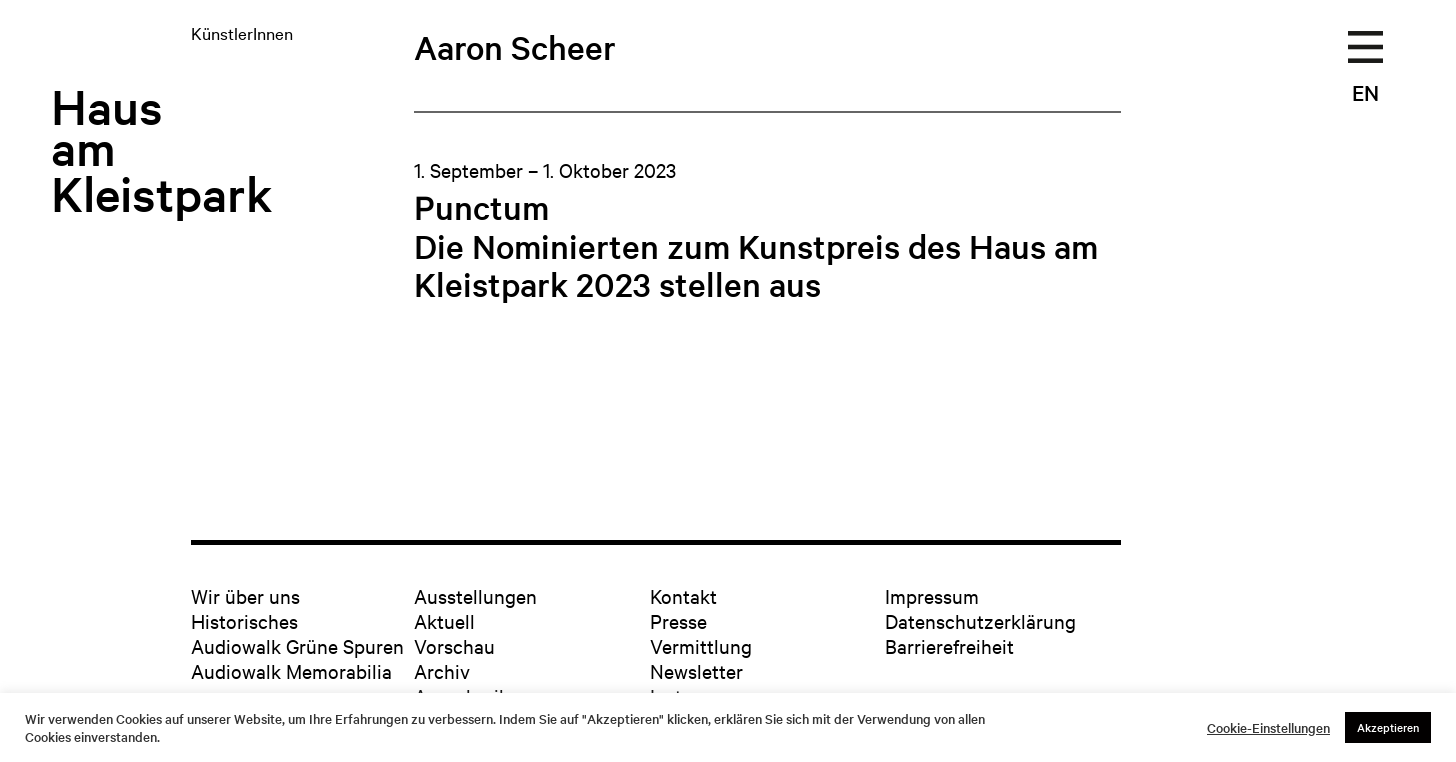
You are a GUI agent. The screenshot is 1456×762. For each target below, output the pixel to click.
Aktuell (444, 620)
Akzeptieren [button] (1388, 727)
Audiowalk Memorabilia (291, 670)
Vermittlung (701, 645)
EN (1365, 92)
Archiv (442, 670)
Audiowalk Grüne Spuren (297, 645)
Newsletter (696, 670)
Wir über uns (245, 595)
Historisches (244, 620)
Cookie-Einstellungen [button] (1268, 728)
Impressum (932, 595)
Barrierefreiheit (949, 645)
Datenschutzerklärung (980, 620)
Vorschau (454, 645)
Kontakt (683, 595)
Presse (678, 620)
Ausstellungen (475, 595)
